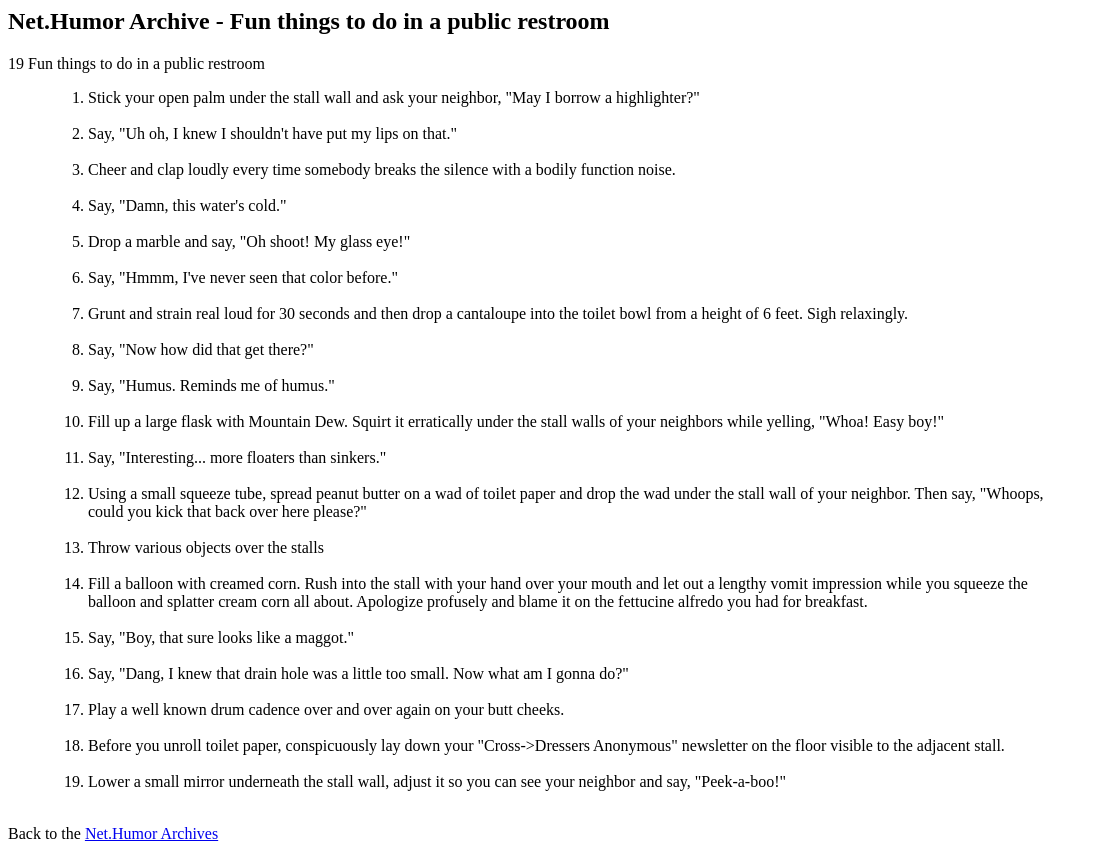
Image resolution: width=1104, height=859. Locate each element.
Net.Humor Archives (151, 833)
